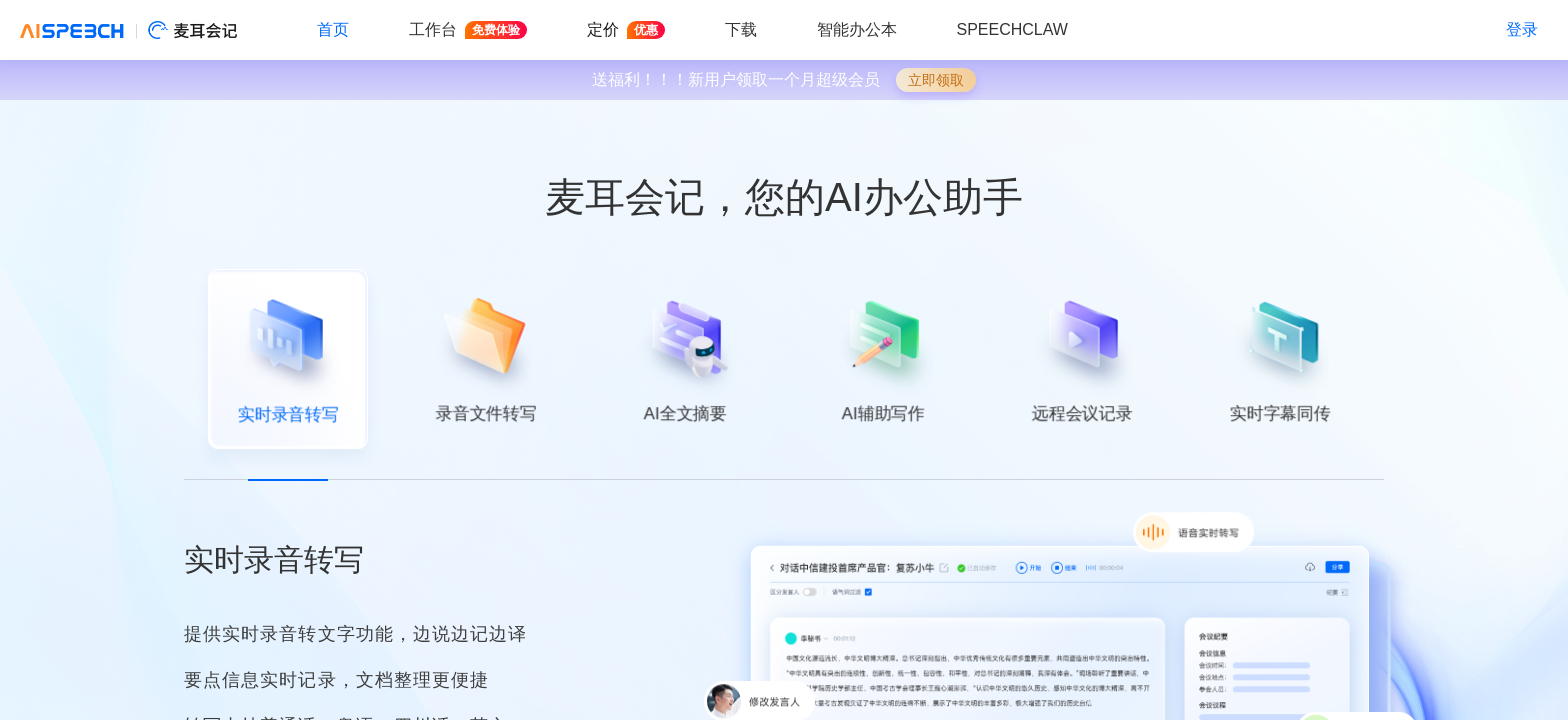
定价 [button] (626, 30)
